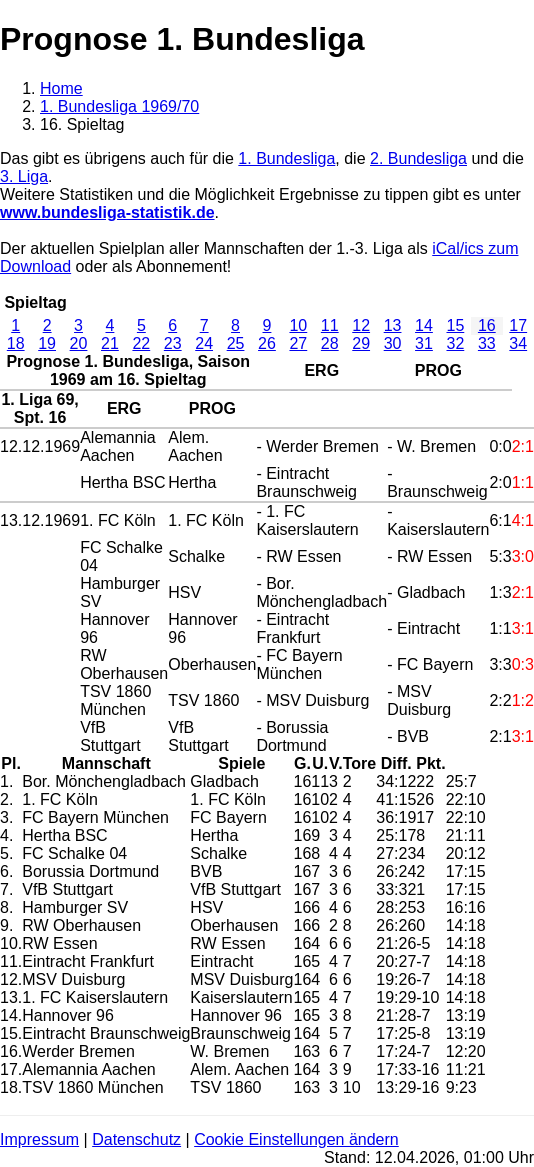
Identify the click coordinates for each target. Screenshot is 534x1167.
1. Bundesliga (286, 158)
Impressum (39, 1139)
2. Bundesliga (418, 158)
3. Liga (24, 176)
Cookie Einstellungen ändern (296, 1139)
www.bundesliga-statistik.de (107, 212)
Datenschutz (136, 1139)
